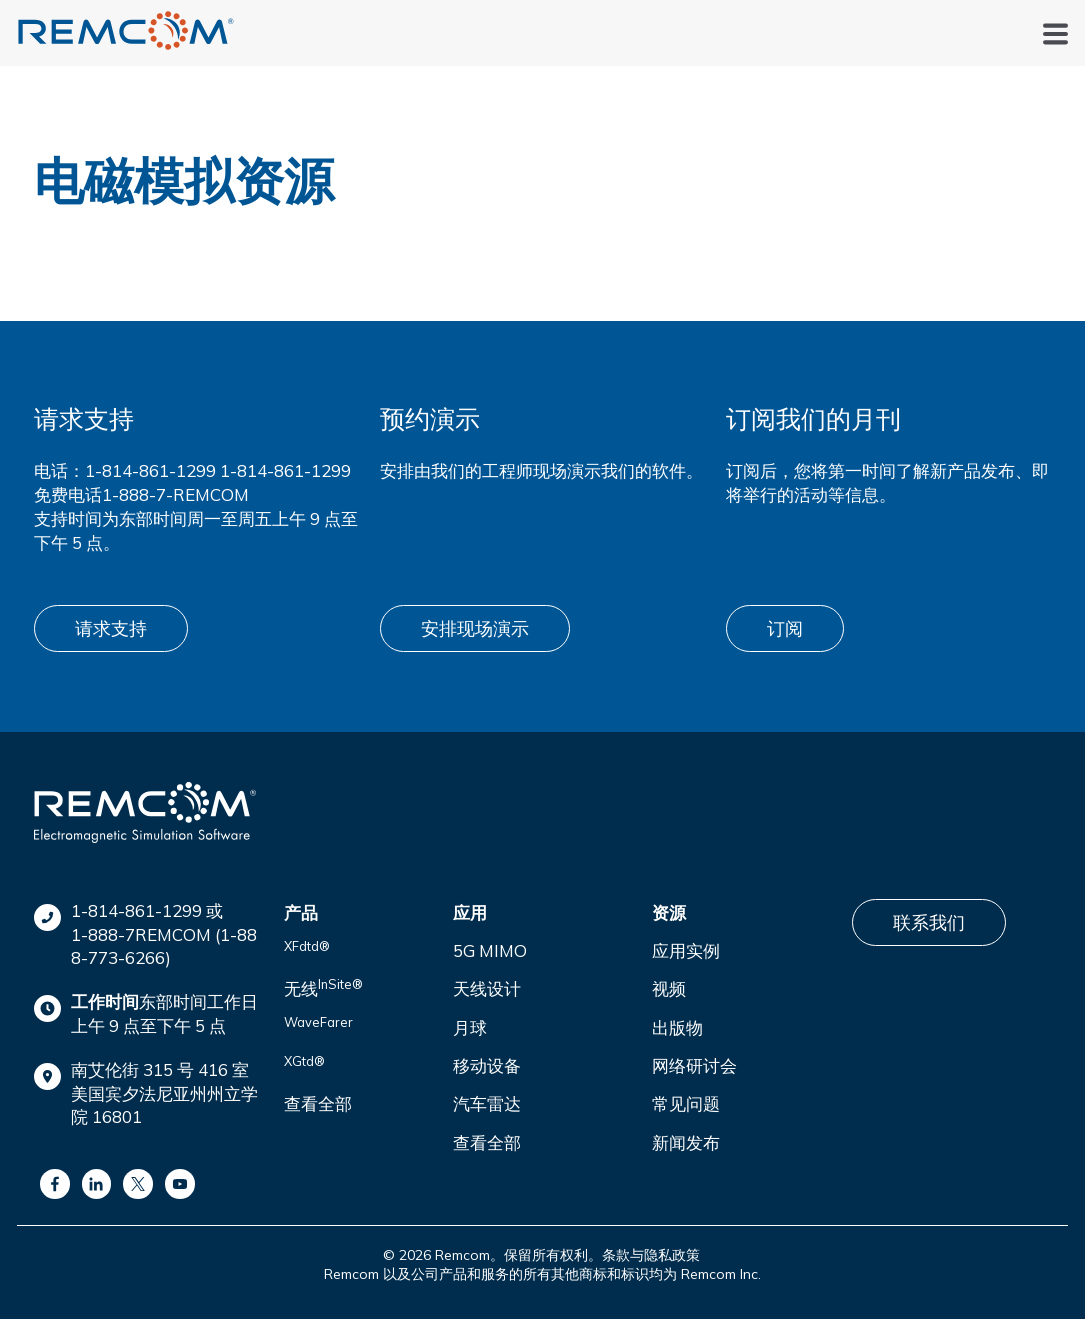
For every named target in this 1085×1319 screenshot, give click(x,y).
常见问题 (686, 1103)
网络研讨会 (694, 1065)
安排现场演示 (475, 628)
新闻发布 (686, 1142)
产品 (301, 912)
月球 (470, 1027)
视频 (669, 988)
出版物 (677, 1027)
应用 (470, 912)
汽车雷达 (487, 1103)
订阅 (785, 628)
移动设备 (487, 1065)
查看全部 (318, 1103)
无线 (323, 987)
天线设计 (487, 988)
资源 (669, 912)
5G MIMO (490, 950)
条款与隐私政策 (651, 1255)
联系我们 (929, 922)
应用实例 (686, 950)
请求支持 (111, 628)
